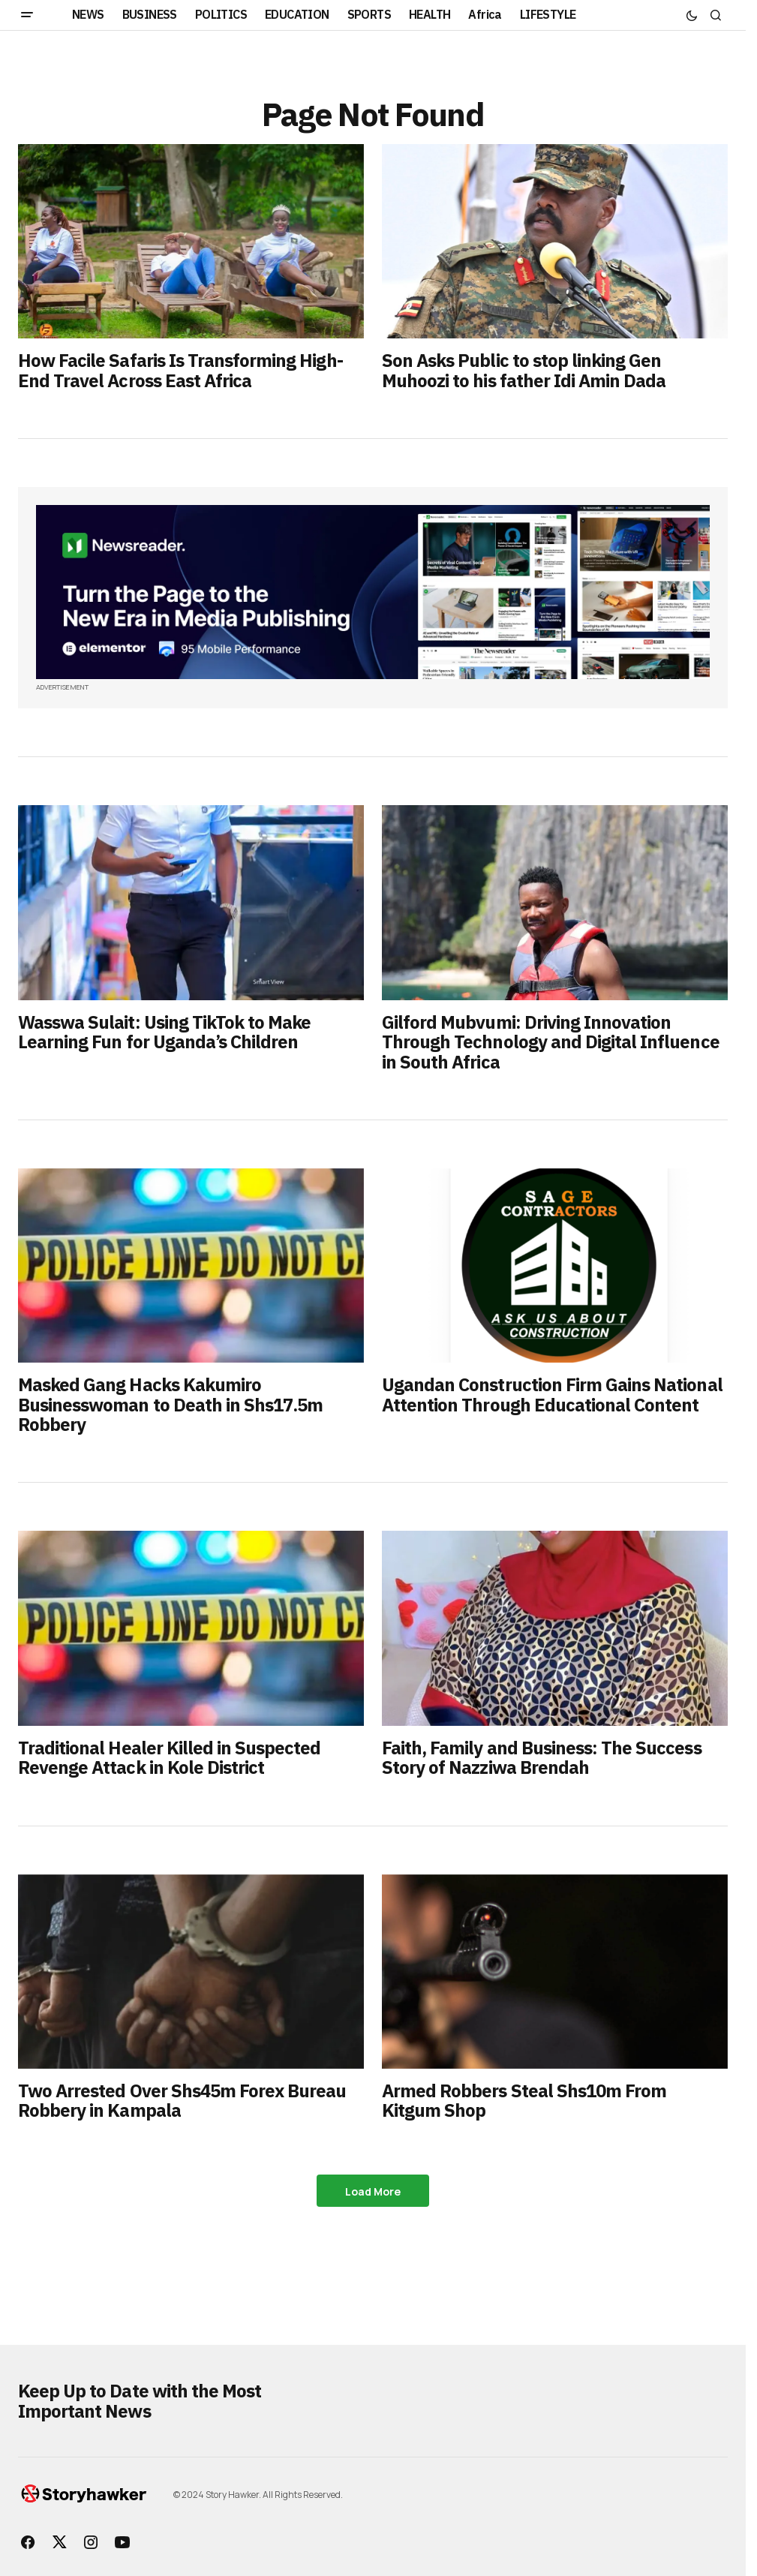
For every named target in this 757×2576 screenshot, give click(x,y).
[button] (27, 15)
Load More (373, 2191)
